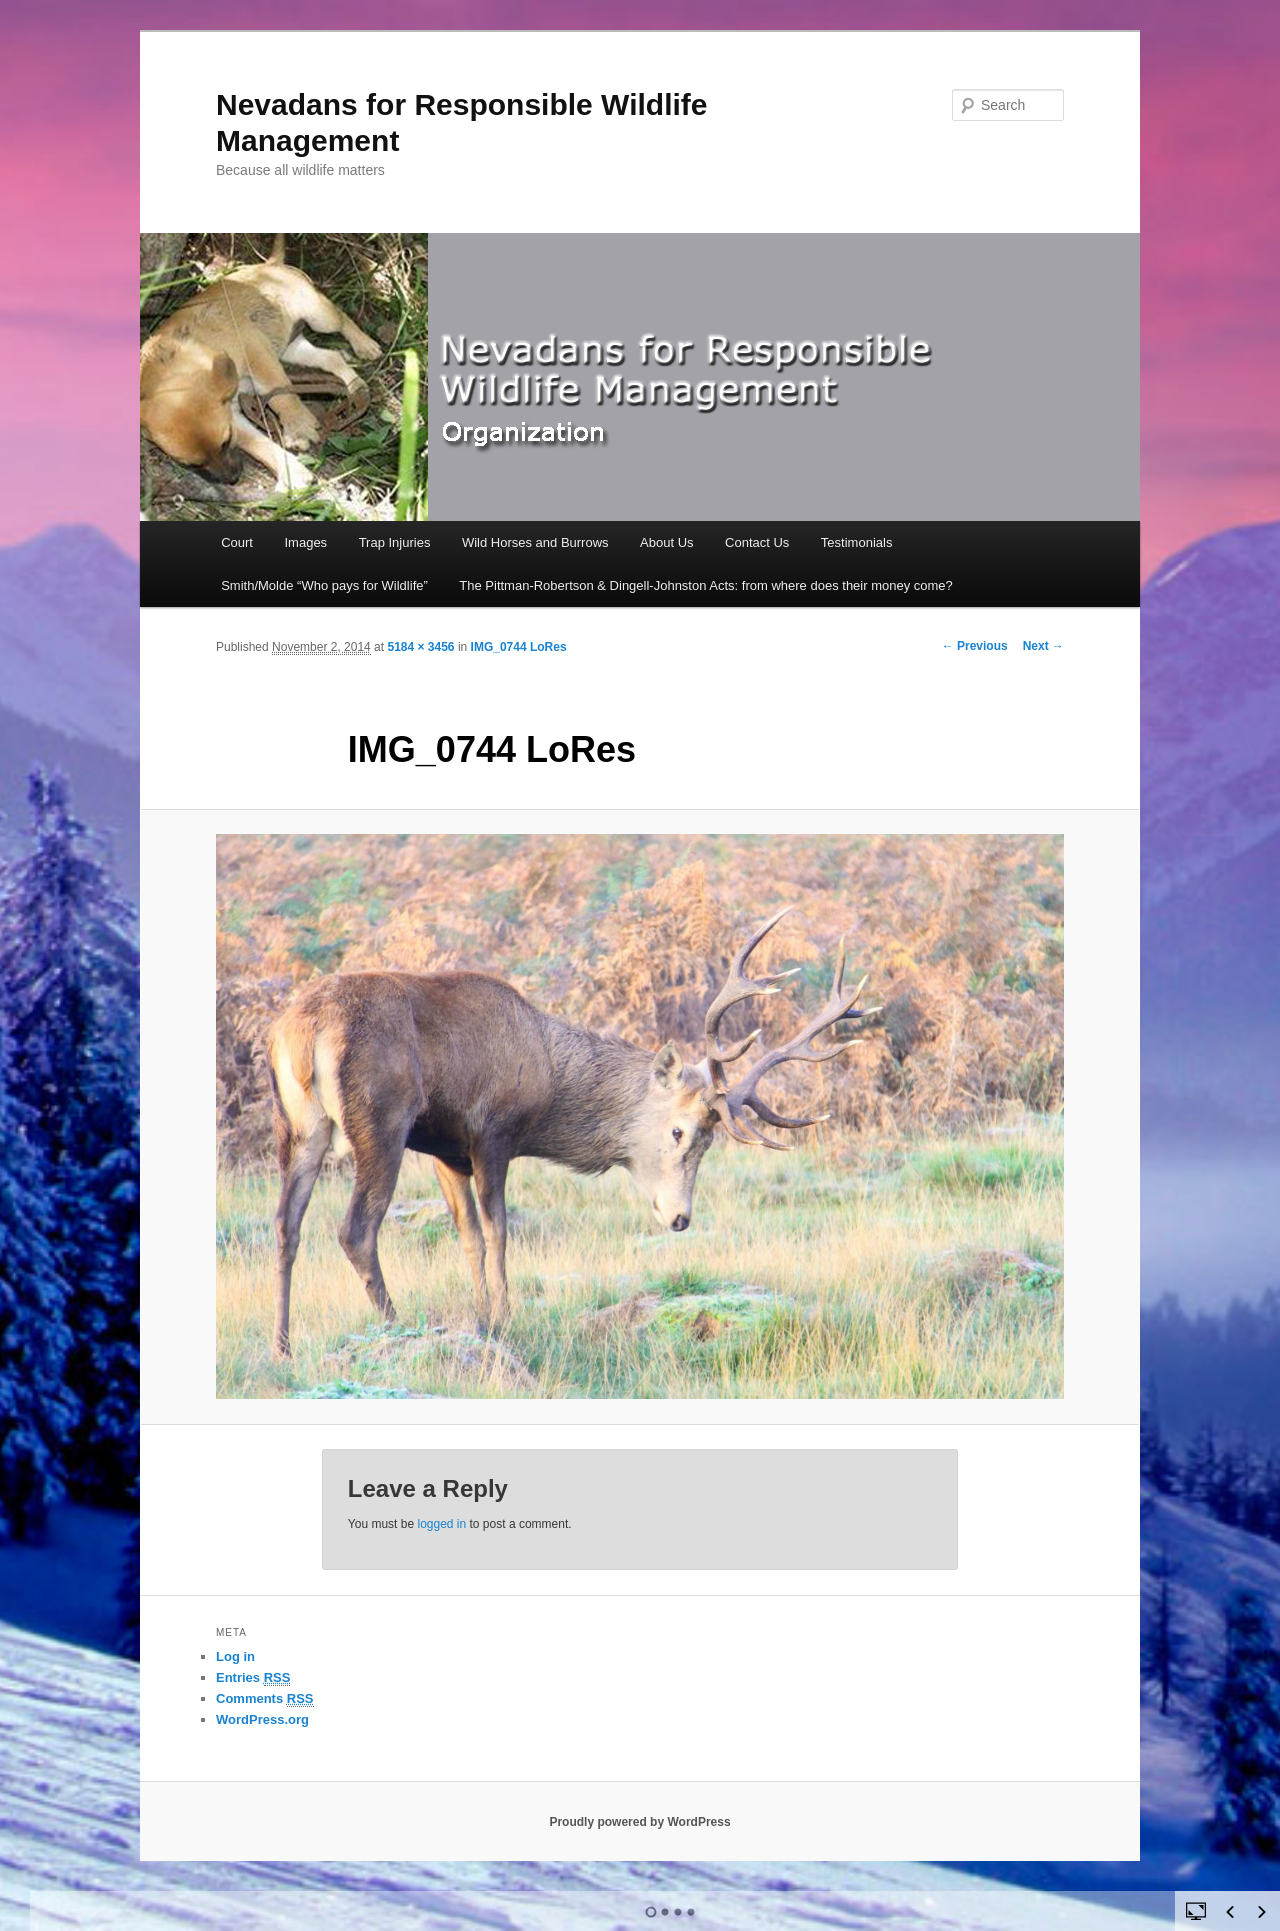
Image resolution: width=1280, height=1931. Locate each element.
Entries (253, 1678)
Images (305, 542)
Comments (265, 1699)
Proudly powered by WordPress (639, 1822)
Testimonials (857, 542)
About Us (666, 542)
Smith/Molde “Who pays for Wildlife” (324, 585)
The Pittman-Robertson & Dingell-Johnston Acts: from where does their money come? (706, 585)
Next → (1043, 646)
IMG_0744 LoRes (519, 647)
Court (237, 542)
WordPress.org (262, 1719)
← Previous (975, 646)
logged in (441, 1524)
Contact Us (757, 542)
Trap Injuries (395, 542)
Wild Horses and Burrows (535, 542)
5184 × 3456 (420, 647)
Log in (235, 1656)
